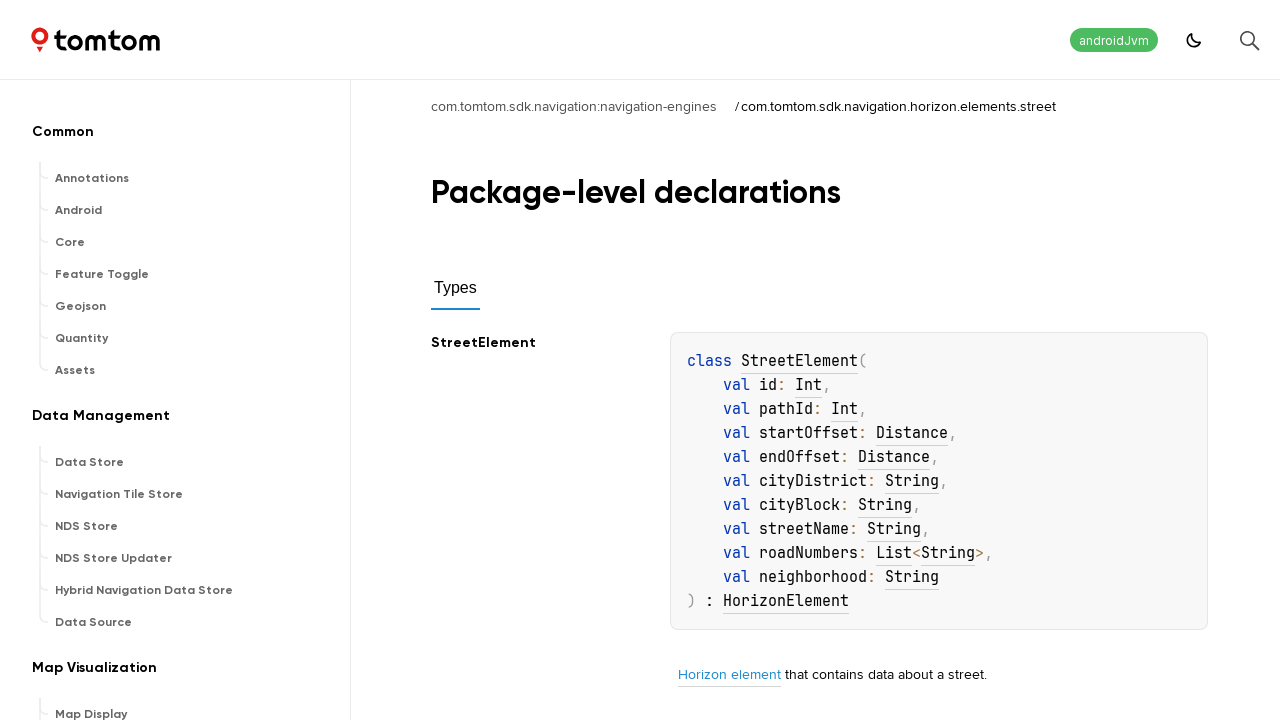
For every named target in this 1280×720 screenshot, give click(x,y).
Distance (912, 433)
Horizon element (729, 674)
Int (808, 385)
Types (455, 287)
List (894, 553)
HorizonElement (786, 601)
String (912, 481)
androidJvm (1114, 40)
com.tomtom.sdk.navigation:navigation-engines (574, 106)
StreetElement (799, 361)
